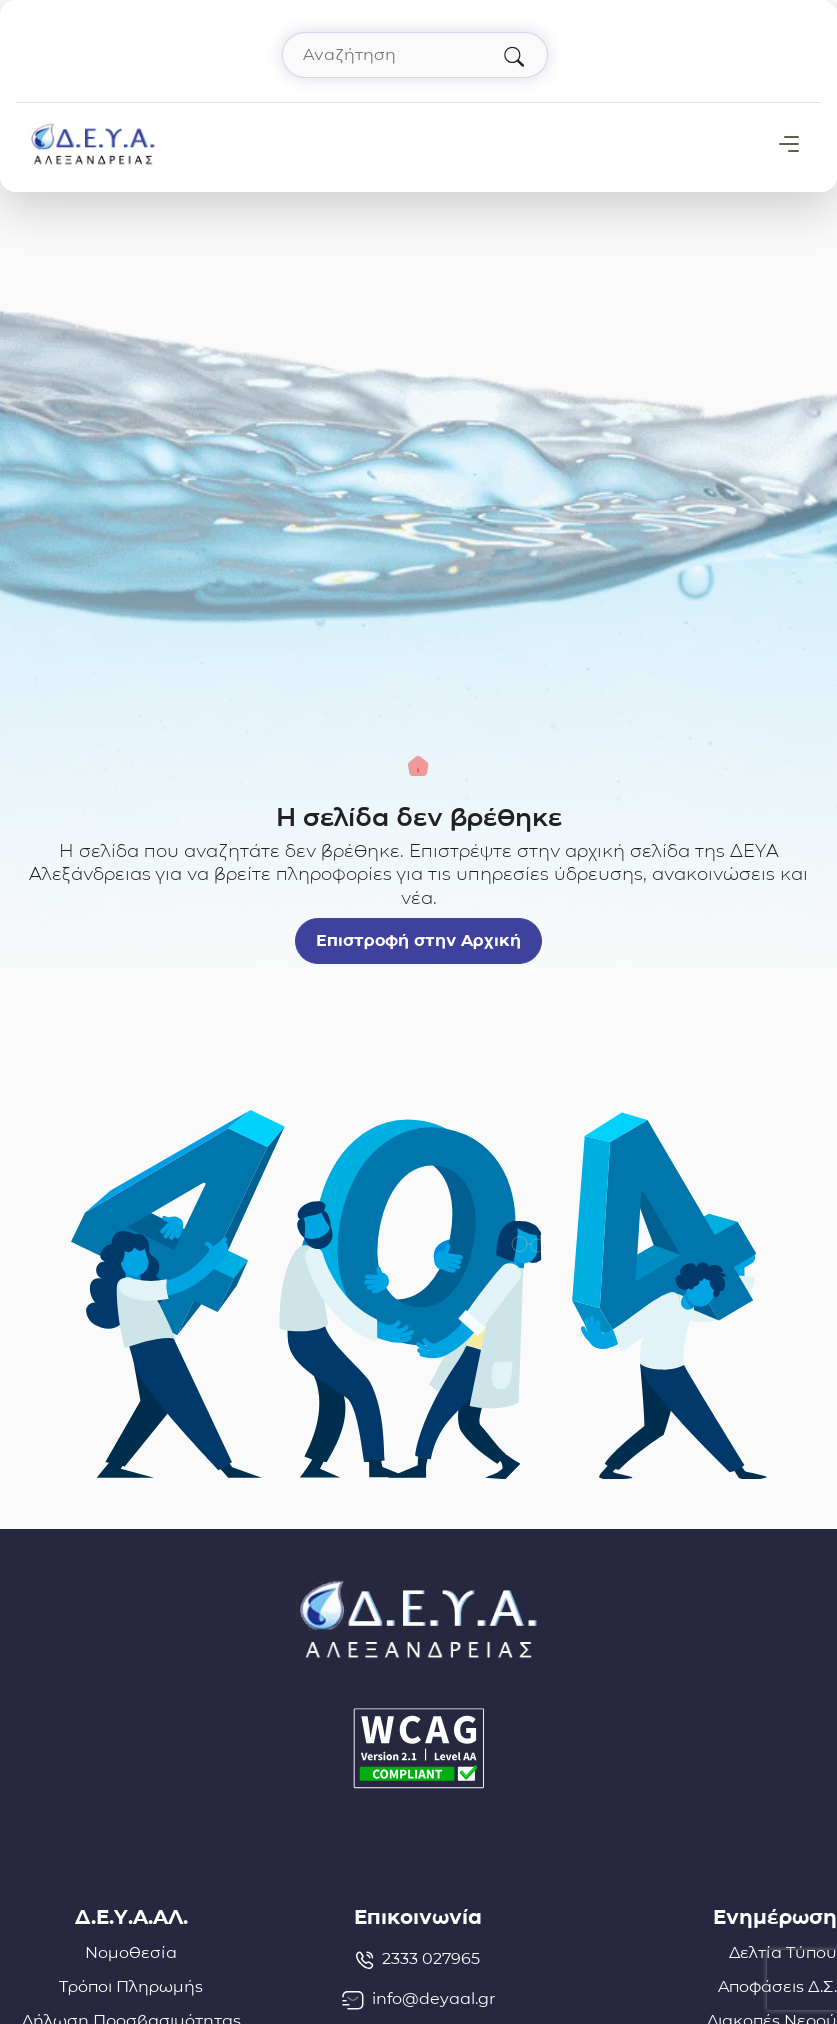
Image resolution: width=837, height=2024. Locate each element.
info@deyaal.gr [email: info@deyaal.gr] (418, 1999)
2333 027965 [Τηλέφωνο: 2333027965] (418, 1959)
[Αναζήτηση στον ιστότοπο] (415, 55)
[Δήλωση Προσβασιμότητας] (418, 1748)
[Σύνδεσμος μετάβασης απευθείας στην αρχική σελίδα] (93, 142)
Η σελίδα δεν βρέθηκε (419, 817)
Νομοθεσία (131, 1952)
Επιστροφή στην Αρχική (418, 940)
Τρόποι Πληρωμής (131, 1986)
